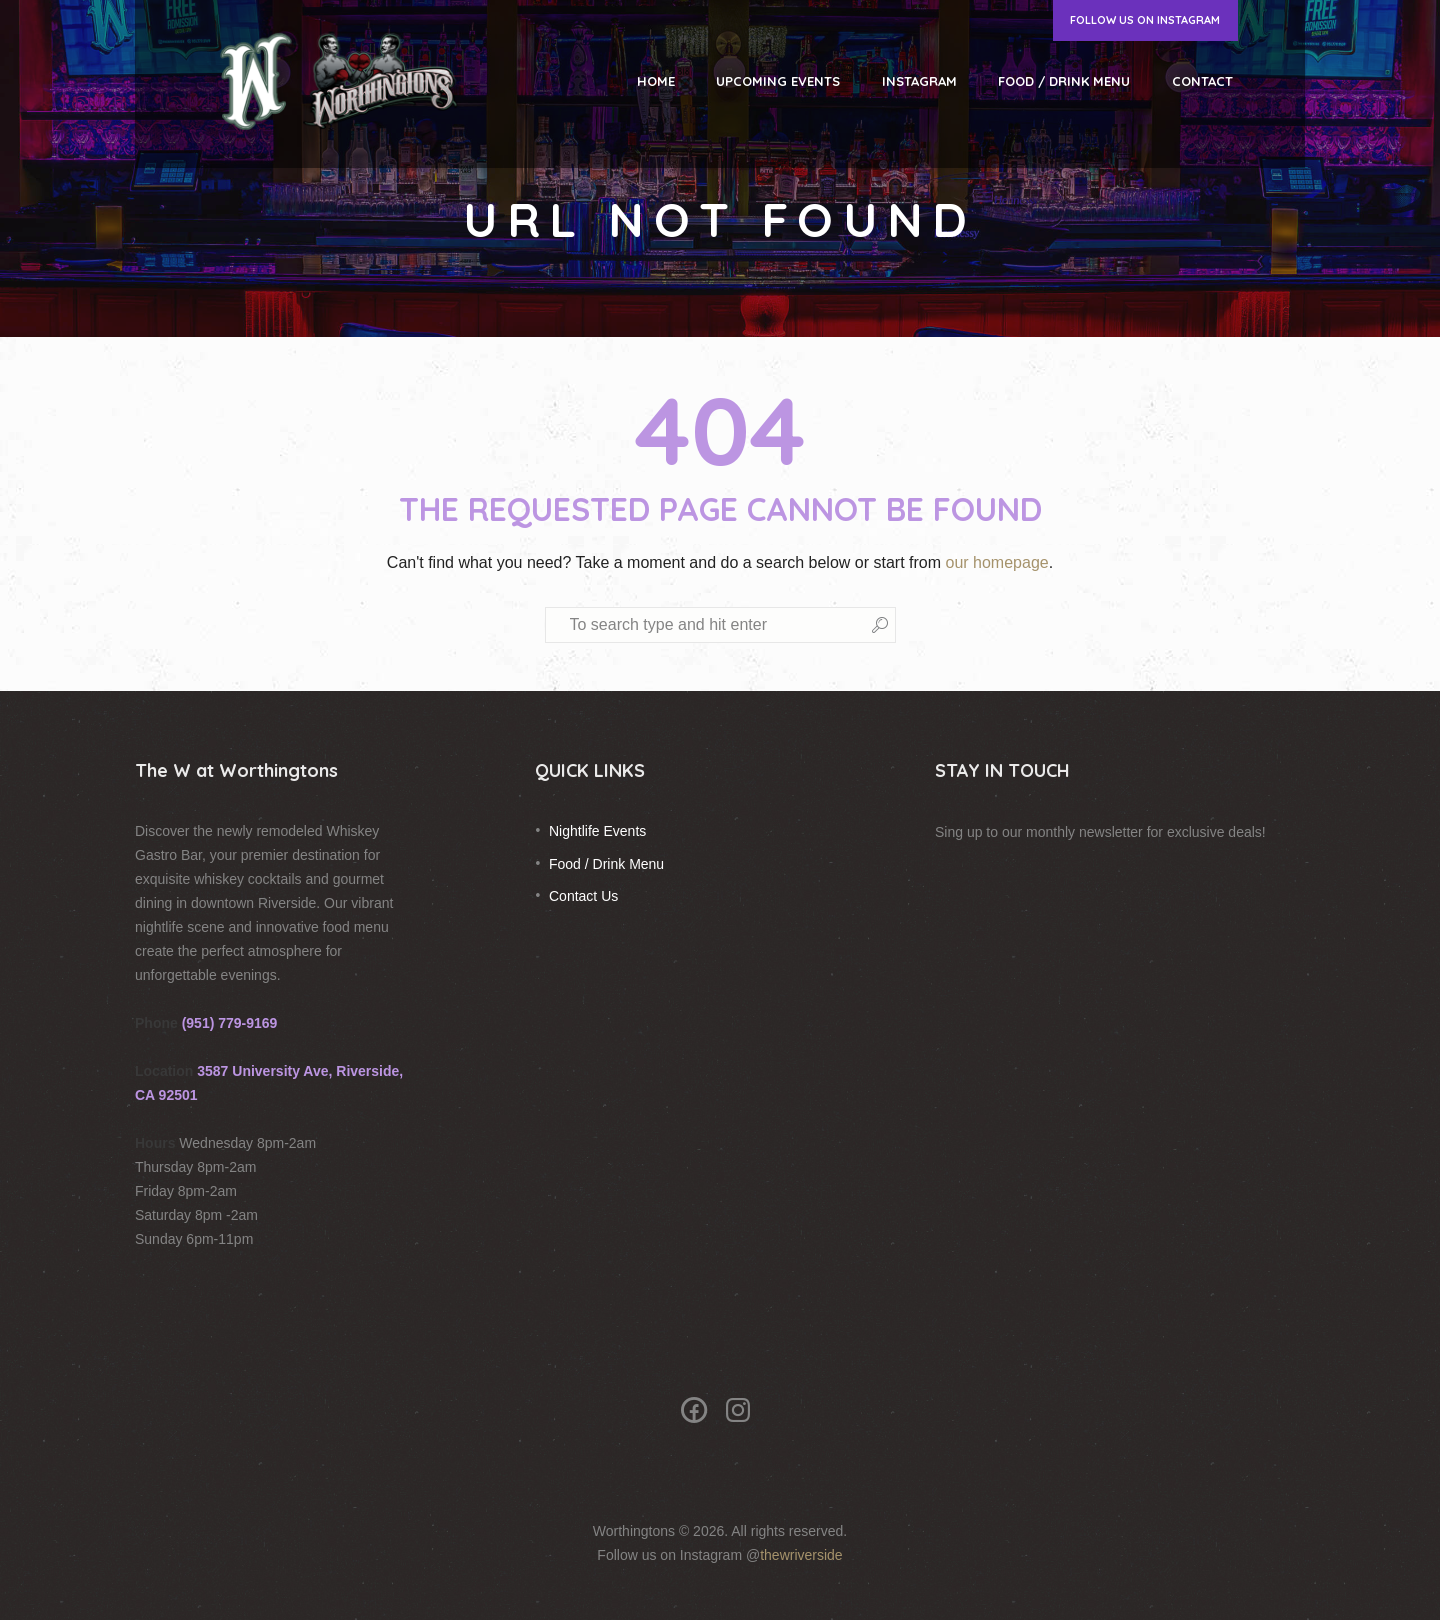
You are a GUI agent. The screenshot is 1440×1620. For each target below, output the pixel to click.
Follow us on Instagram (1145, 20)
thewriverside (801, 1555)
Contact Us (583, 896)
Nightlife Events (597, 831)
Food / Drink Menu (606, 864)
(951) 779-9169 (230, 1023)
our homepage (996, 562)
